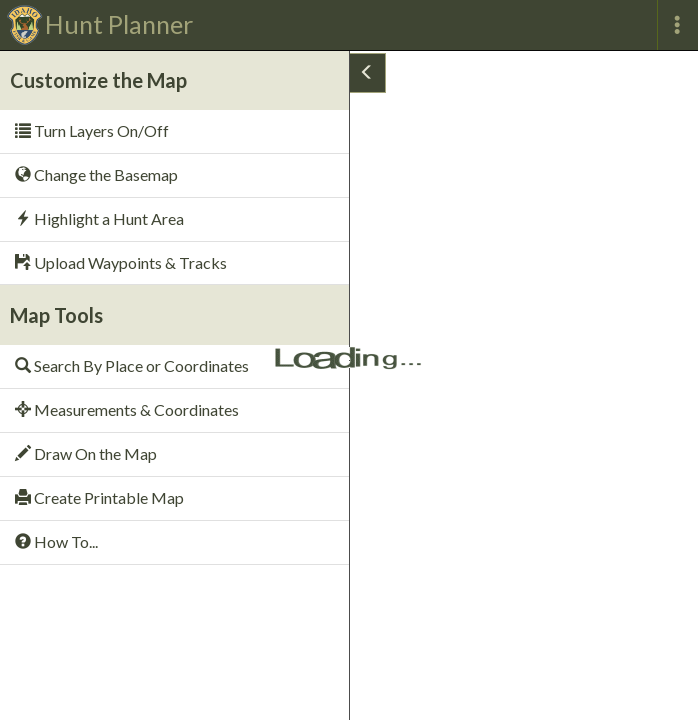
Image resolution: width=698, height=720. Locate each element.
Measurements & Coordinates (127, 409)
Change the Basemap (96, 174)
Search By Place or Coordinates (132, 365)
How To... (56, 541)
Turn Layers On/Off (92, 130)
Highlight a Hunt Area (99, 218)
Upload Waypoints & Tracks (121, 262)
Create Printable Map (99, 497)
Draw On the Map (86, 453)
